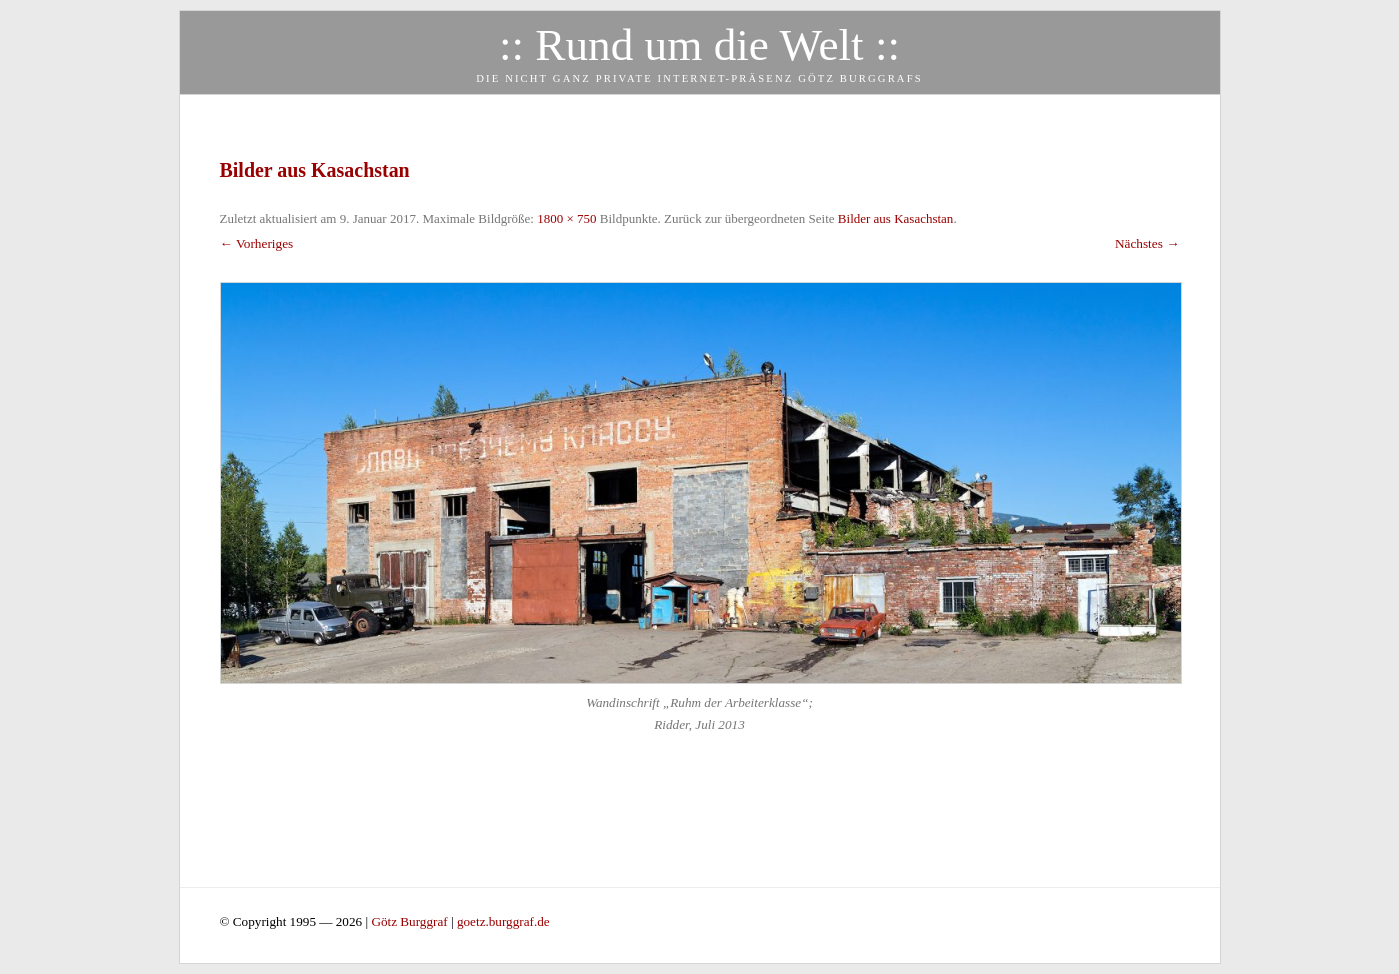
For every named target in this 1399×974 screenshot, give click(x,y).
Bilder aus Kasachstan (896, 218)
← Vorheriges (257, 243)
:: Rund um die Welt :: (699, 45)
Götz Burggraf (411, 921)
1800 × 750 (566, 218)
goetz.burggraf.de (503, 921)
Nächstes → (1147, 243)
